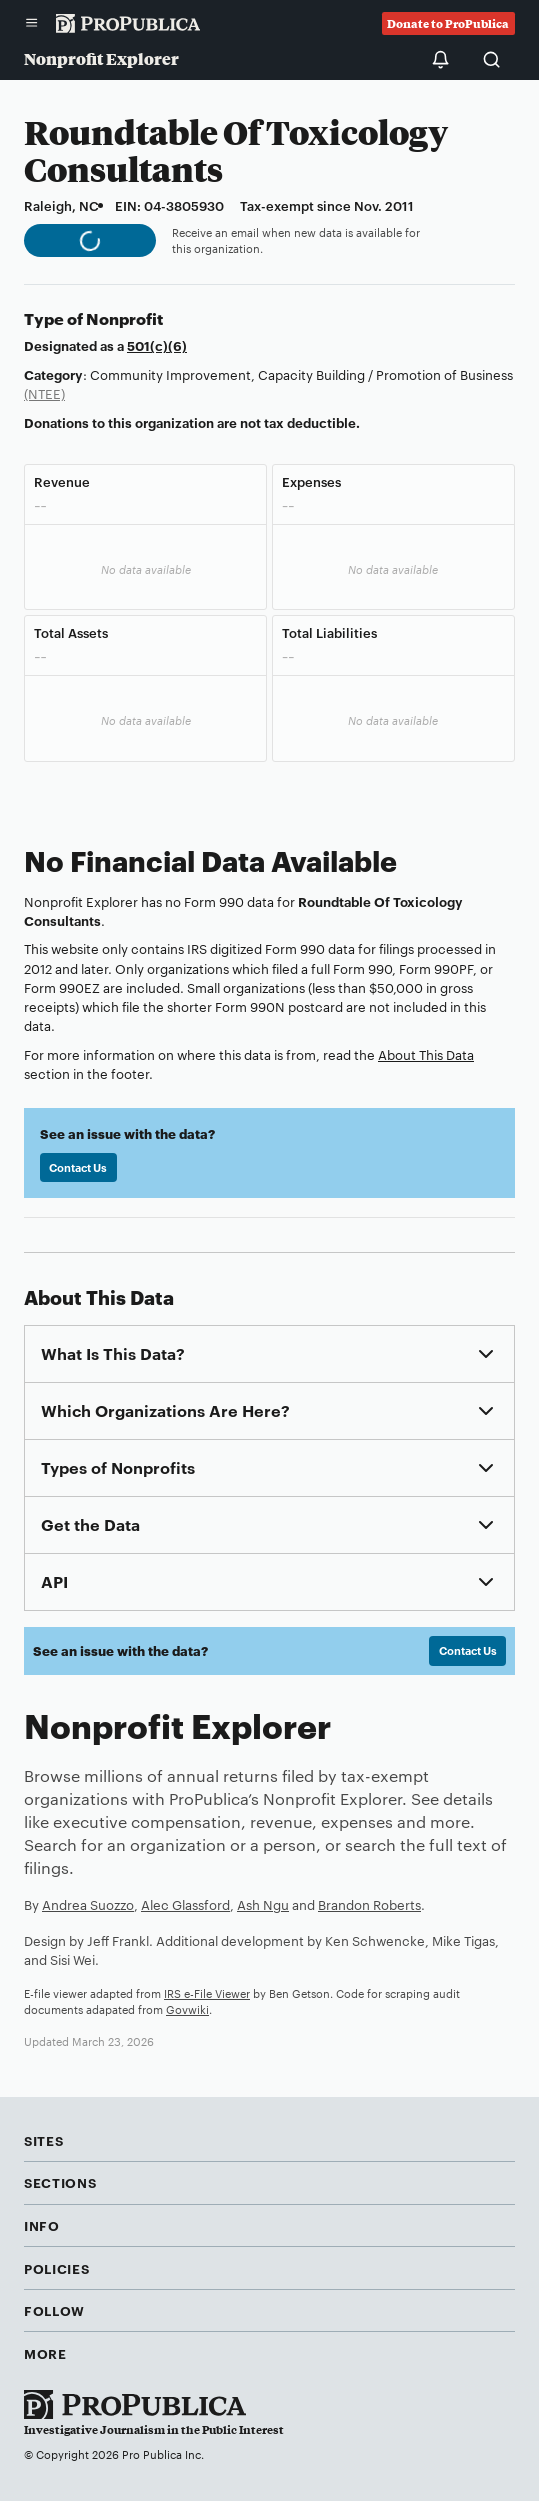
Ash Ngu (263, 1904)
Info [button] (42, 2225)
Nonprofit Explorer (101, 58)
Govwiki (187, 2009)
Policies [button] (56, 2268)
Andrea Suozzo (88, 1904)
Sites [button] (43, 2140)
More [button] (45, 2353)
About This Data (426, 1054)
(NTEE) (44, 393)
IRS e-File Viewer (207, 1993)
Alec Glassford (185, 1904)
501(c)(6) (157, 345)
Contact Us (78, 1167)
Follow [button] (54, 2310)
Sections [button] (60, 2182)
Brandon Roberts (369, 1904)
